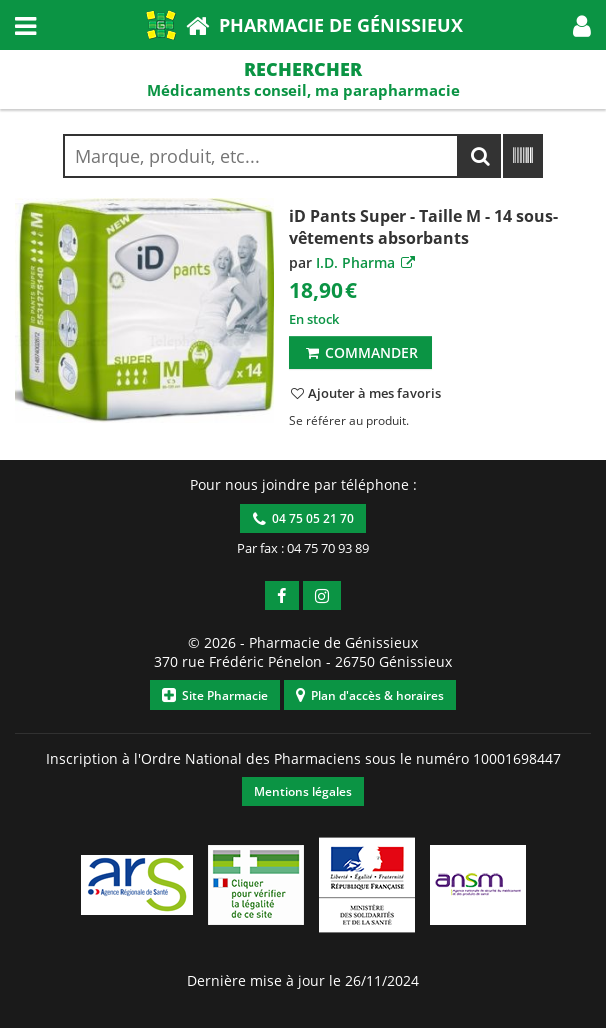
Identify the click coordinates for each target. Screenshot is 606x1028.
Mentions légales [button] (303, 791)
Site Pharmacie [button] (215, 695)
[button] (582, 25)
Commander (360, 352)
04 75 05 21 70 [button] (303, 518)
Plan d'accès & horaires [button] (370, 695)
